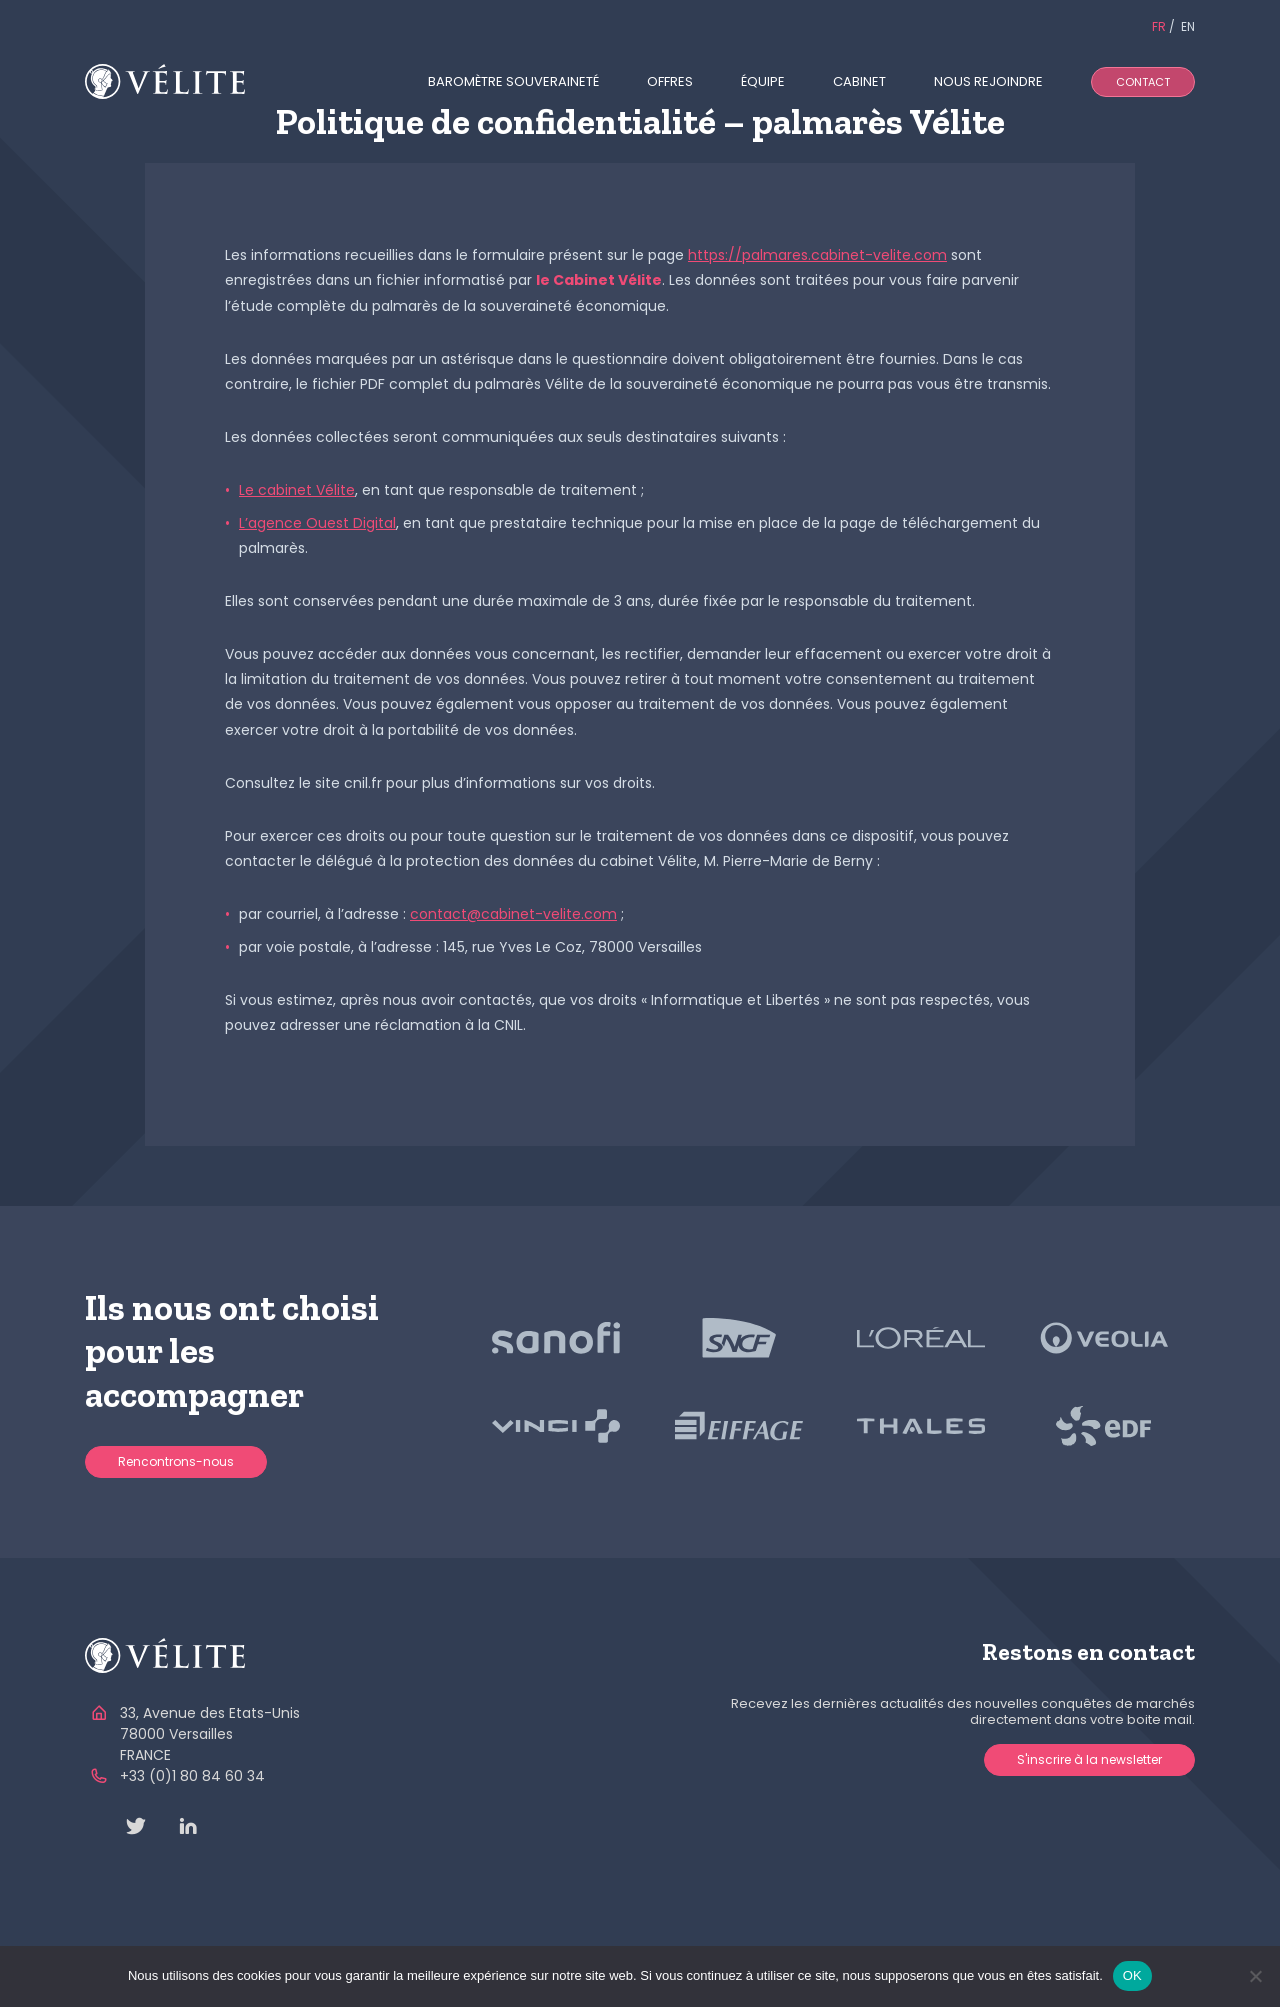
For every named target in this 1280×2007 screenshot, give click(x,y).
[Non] (1255, 1976)
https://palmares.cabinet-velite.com (817, 255)
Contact (1143, 82)
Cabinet (859, 81)
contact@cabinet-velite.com (513, 914)
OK (1132, 1975)
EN (1188, 26)
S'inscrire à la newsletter (1089, 1759)
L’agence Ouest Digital (317, 523)
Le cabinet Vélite (297, 490)
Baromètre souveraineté (513, 81)
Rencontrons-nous (176, 1461)
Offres (670, 81)
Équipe (763, 81)
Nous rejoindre (988, 81)
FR (1159, 26)
